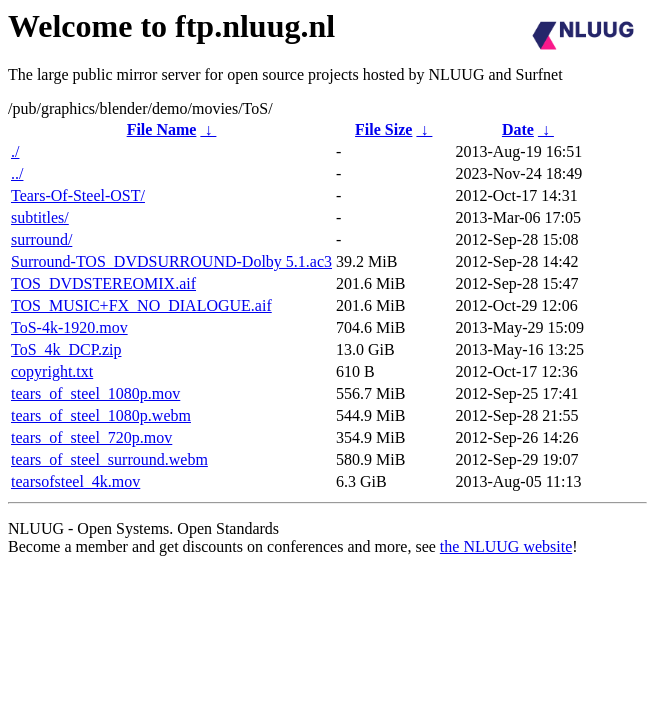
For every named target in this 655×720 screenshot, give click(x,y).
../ (17, 173)
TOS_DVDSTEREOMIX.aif (103, 283)
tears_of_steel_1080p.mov (95, 393)
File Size (383, 129)
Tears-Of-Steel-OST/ (78, 195)
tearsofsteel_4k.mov (75, 481)
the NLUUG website (506, 546)
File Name (162, 129)
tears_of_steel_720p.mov (91, 437)
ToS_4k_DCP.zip (66, 349)
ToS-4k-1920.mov (69, 327)
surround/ (41, 239)
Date (518, 129)
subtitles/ (40, 217)
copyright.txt (52, 371)
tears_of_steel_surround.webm (109, 459)
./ (15, 151)
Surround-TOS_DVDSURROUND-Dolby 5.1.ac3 (171, 261)
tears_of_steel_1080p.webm (101, 415)
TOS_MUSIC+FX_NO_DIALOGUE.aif (141, 305)
